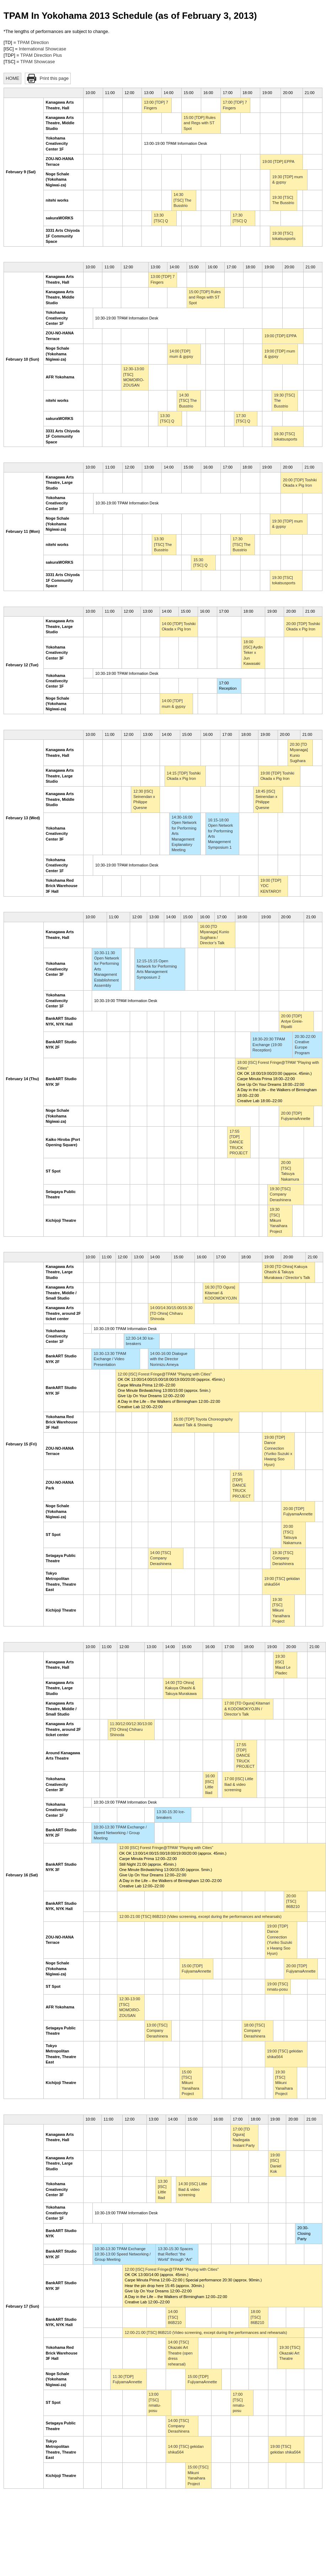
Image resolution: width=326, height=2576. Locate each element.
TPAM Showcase (37, 61)
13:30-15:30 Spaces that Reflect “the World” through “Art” (175, 2254)
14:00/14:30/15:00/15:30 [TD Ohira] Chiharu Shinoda (171, 1313)
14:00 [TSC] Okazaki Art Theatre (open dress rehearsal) (180, 2353)
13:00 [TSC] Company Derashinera (157, 2030)
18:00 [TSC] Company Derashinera (254, 2030)
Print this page (54, 78)
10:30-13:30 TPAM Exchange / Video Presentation (110, 1359)
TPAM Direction (33, 42)
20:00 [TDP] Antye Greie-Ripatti (292, 1021)
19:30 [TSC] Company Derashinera (280, 1194)
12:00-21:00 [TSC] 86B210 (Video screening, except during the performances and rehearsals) (200, 1916)
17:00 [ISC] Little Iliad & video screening (238, 1784)
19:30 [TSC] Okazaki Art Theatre (289, 2353)
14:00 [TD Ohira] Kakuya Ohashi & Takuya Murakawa (181, 1688)
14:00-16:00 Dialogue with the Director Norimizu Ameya (168, 1359)
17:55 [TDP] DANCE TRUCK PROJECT (239, 1142)
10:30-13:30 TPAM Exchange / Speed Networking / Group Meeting (120, 1832)
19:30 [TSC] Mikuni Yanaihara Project (278, 1220)
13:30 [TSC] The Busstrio (163, 544)
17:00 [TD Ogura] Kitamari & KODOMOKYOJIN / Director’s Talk (247, 1708)
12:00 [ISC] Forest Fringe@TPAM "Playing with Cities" (165, 1374)
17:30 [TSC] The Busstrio (242, 544)
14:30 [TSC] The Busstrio (182, 200)
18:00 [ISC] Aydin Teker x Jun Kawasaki (253, 653)
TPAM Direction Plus (41, 55)
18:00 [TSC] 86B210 (257, 2317)
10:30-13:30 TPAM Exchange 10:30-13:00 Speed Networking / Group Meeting (123, 2254)
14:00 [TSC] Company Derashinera (160, 1558)
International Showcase (42, 48)
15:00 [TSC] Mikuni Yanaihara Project (190, 2083)
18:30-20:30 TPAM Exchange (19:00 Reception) (268, 1044)
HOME (12, 78)
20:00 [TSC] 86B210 (293, 1901)
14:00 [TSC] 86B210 (175, 2317)
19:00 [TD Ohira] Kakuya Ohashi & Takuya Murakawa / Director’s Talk (287, 1272)
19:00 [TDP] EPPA (278, 161)
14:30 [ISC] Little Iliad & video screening (192, 2189)
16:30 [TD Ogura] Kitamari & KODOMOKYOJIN (221, 1292)
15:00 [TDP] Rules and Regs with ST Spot (200, 123)
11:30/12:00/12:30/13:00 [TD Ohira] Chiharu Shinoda (131, 1729)
